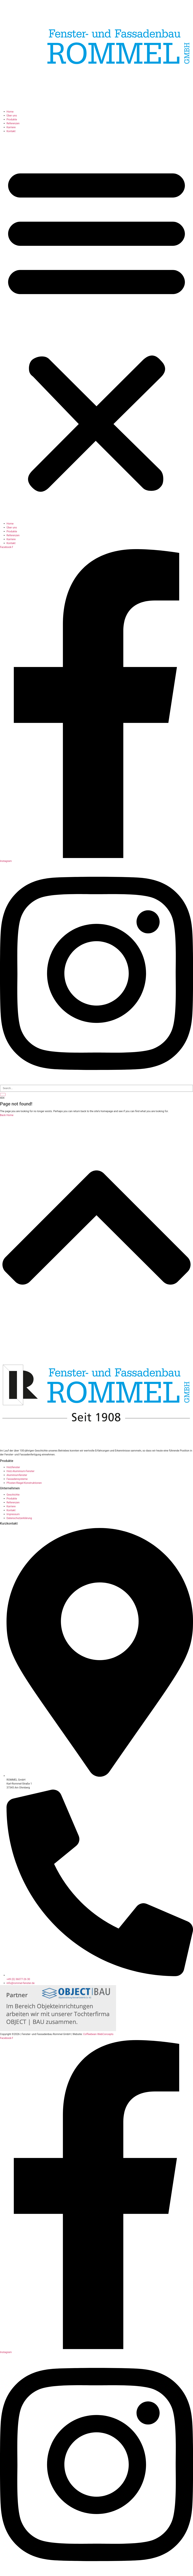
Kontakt (11, 131)
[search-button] (3, 1094)
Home (10, 111)
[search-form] (96, 1088)
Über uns (12, 115)
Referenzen (13, 123)
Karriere (11, 127)
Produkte (12, 119)
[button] (96, 327)
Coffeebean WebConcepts (98, 2034)
